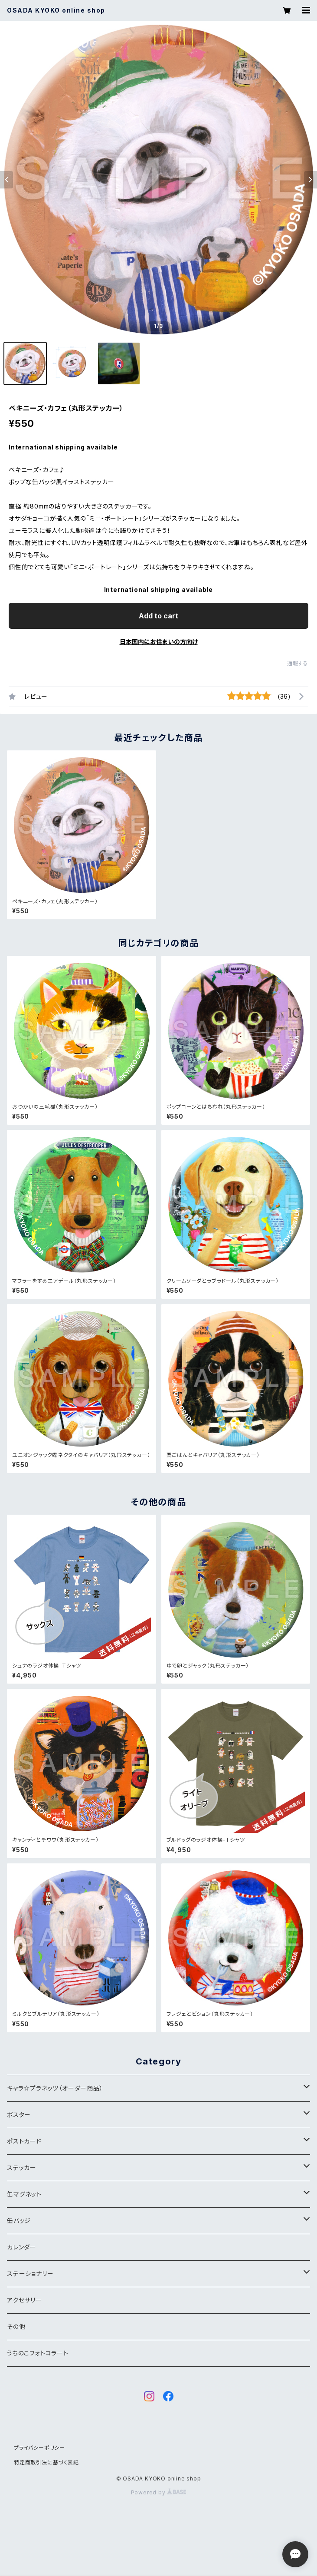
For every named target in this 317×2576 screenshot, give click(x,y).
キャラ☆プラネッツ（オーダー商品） (55, 2088)
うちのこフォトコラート (38, 2353)
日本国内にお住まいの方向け (159, 641)
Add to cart (158, 615)
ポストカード (24, 2141)
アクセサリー (24, 2300)
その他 (16, 2326)
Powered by (158, 2492)
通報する (297, 663)
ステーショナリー (30, 2273)
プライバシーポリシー (39, 2447)
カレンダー (21, 2247)
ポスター (19, 2114)
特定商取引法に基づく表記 (46, 2462)
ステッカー (21, 2167)
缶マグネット (24, 2194)
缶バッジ (19, 2220)
